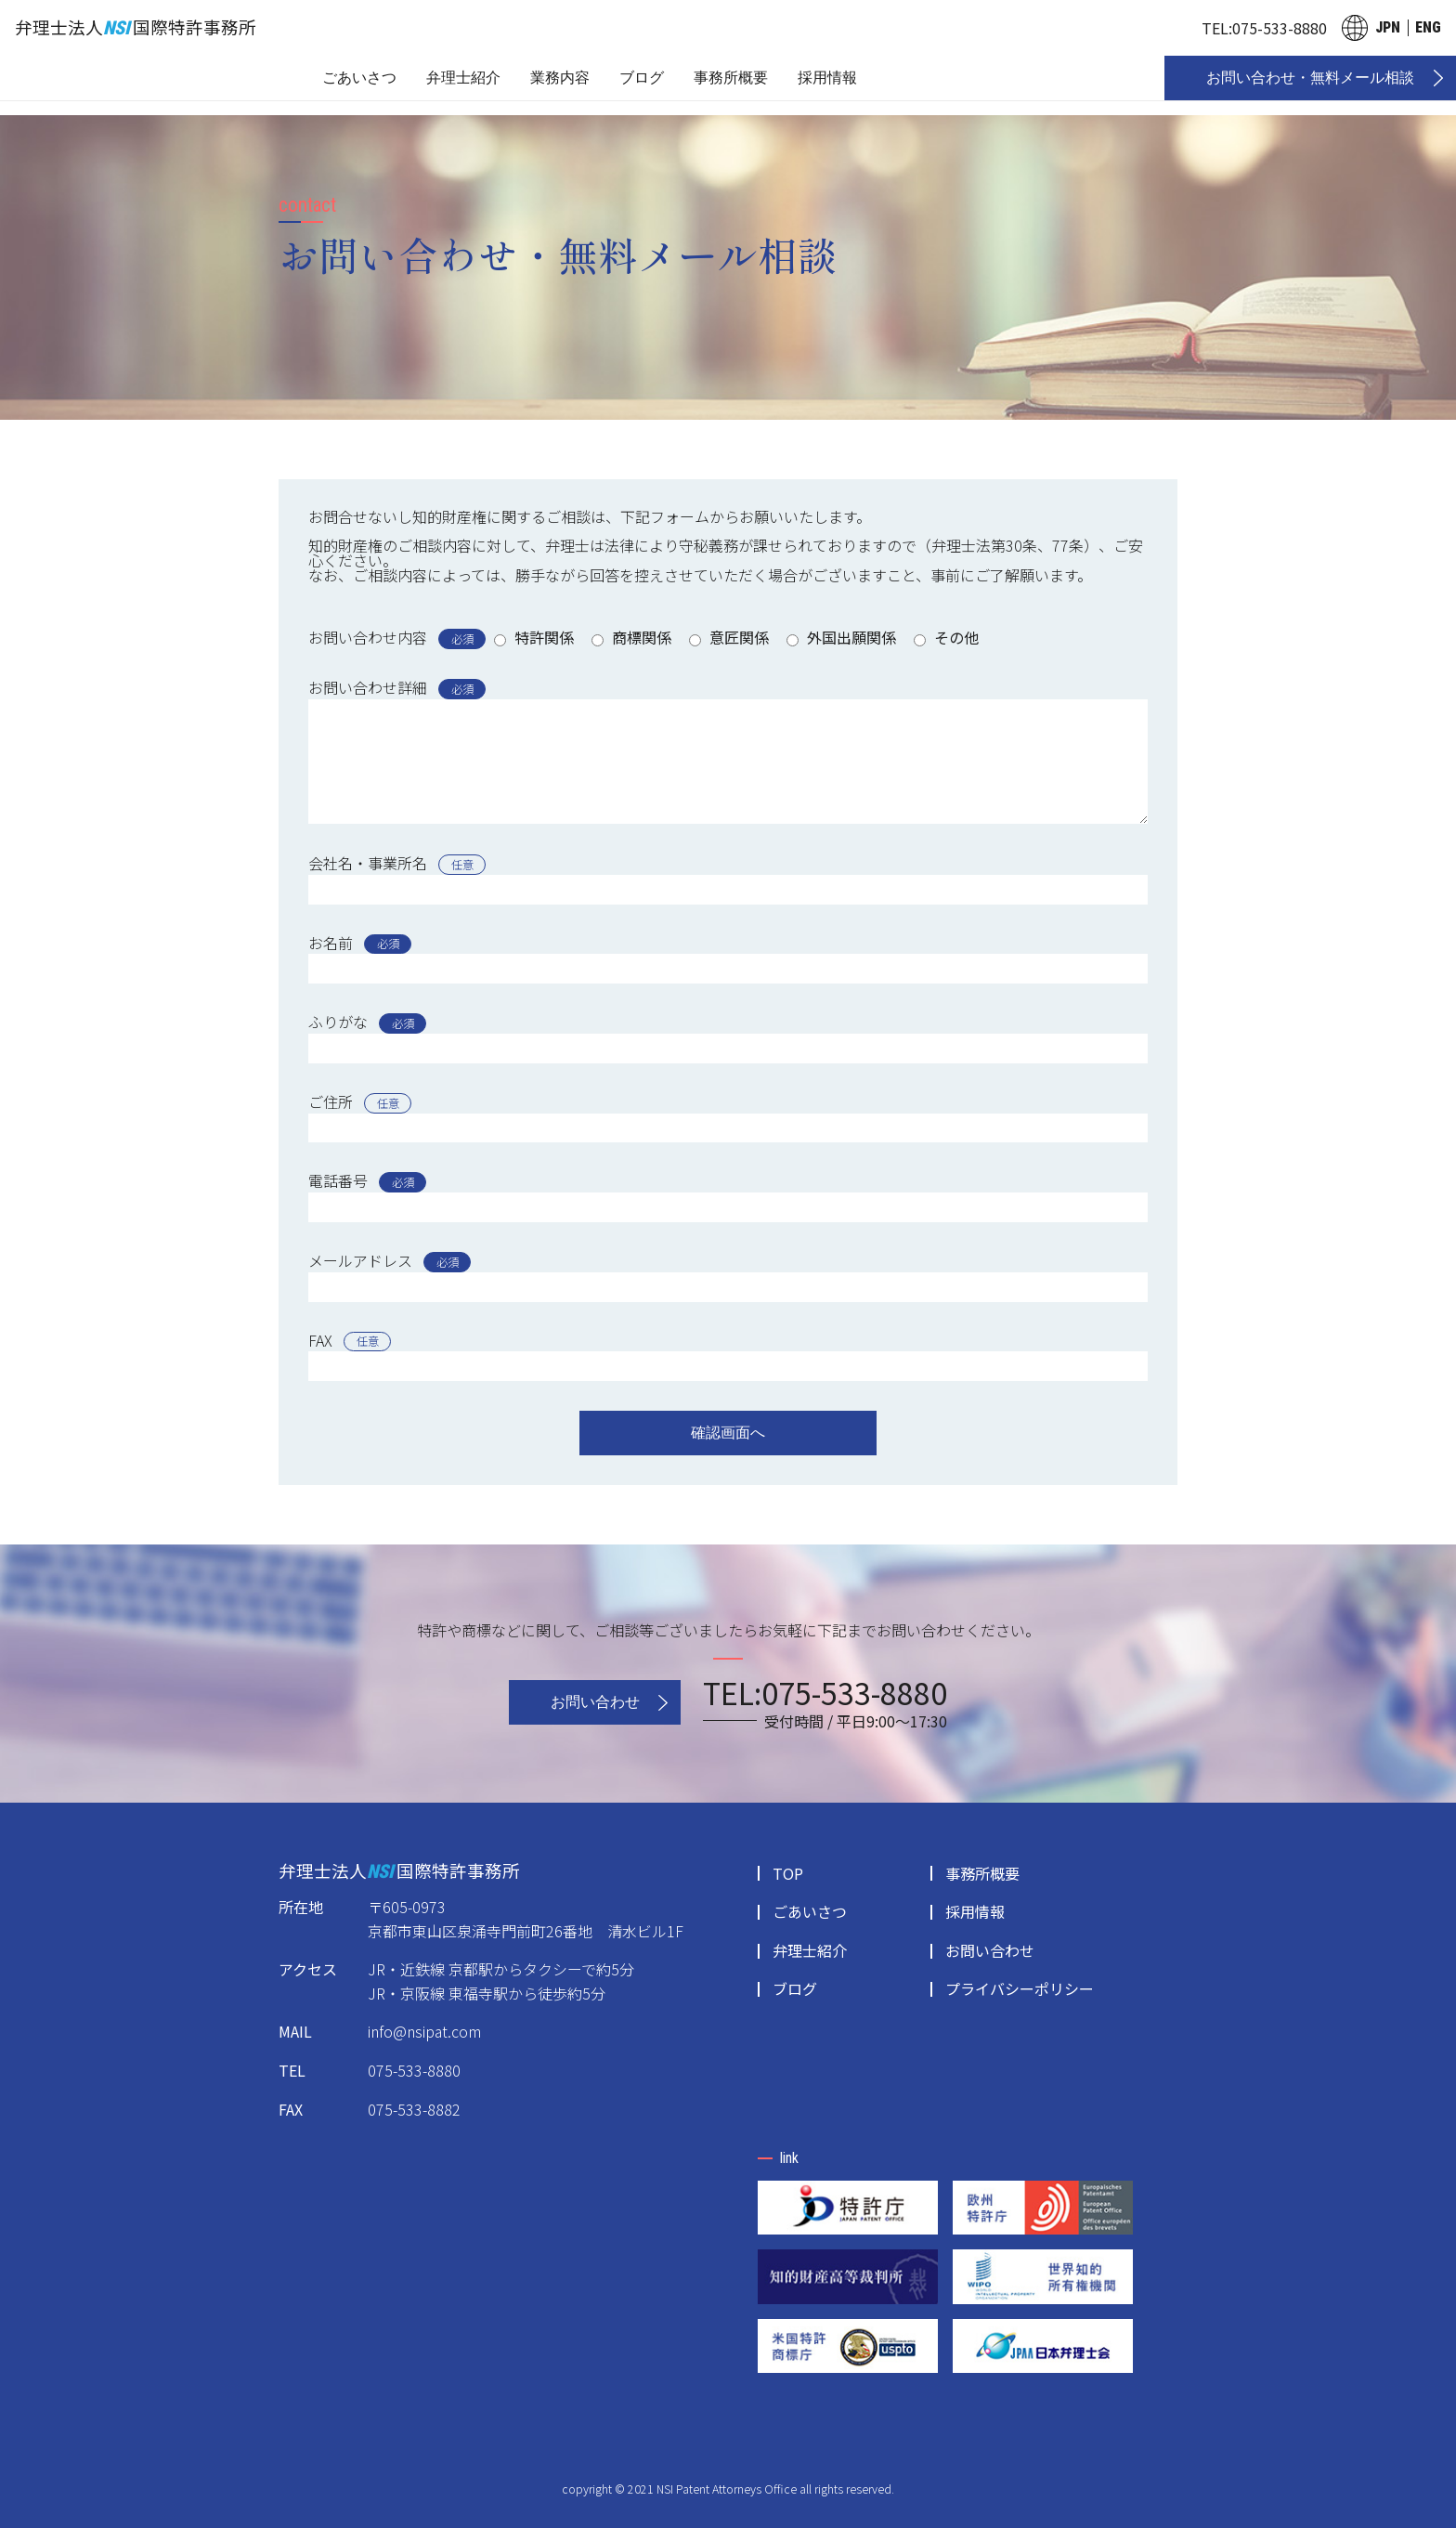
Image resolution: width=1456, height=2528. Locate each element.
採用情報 (827, 77)
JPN (1387, 27)
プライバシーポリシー (1019, 1988)
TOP (788, 1873)
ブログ (641, 77)
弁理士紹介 (463, 77)
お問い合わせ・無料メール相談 (1310, 77)
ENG (1428, 27)
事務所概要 (731, 77)
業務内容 (560, 77)
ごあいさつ (359, 77)
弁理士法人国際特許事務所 (135, 26)
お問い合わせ (595, 1702)
